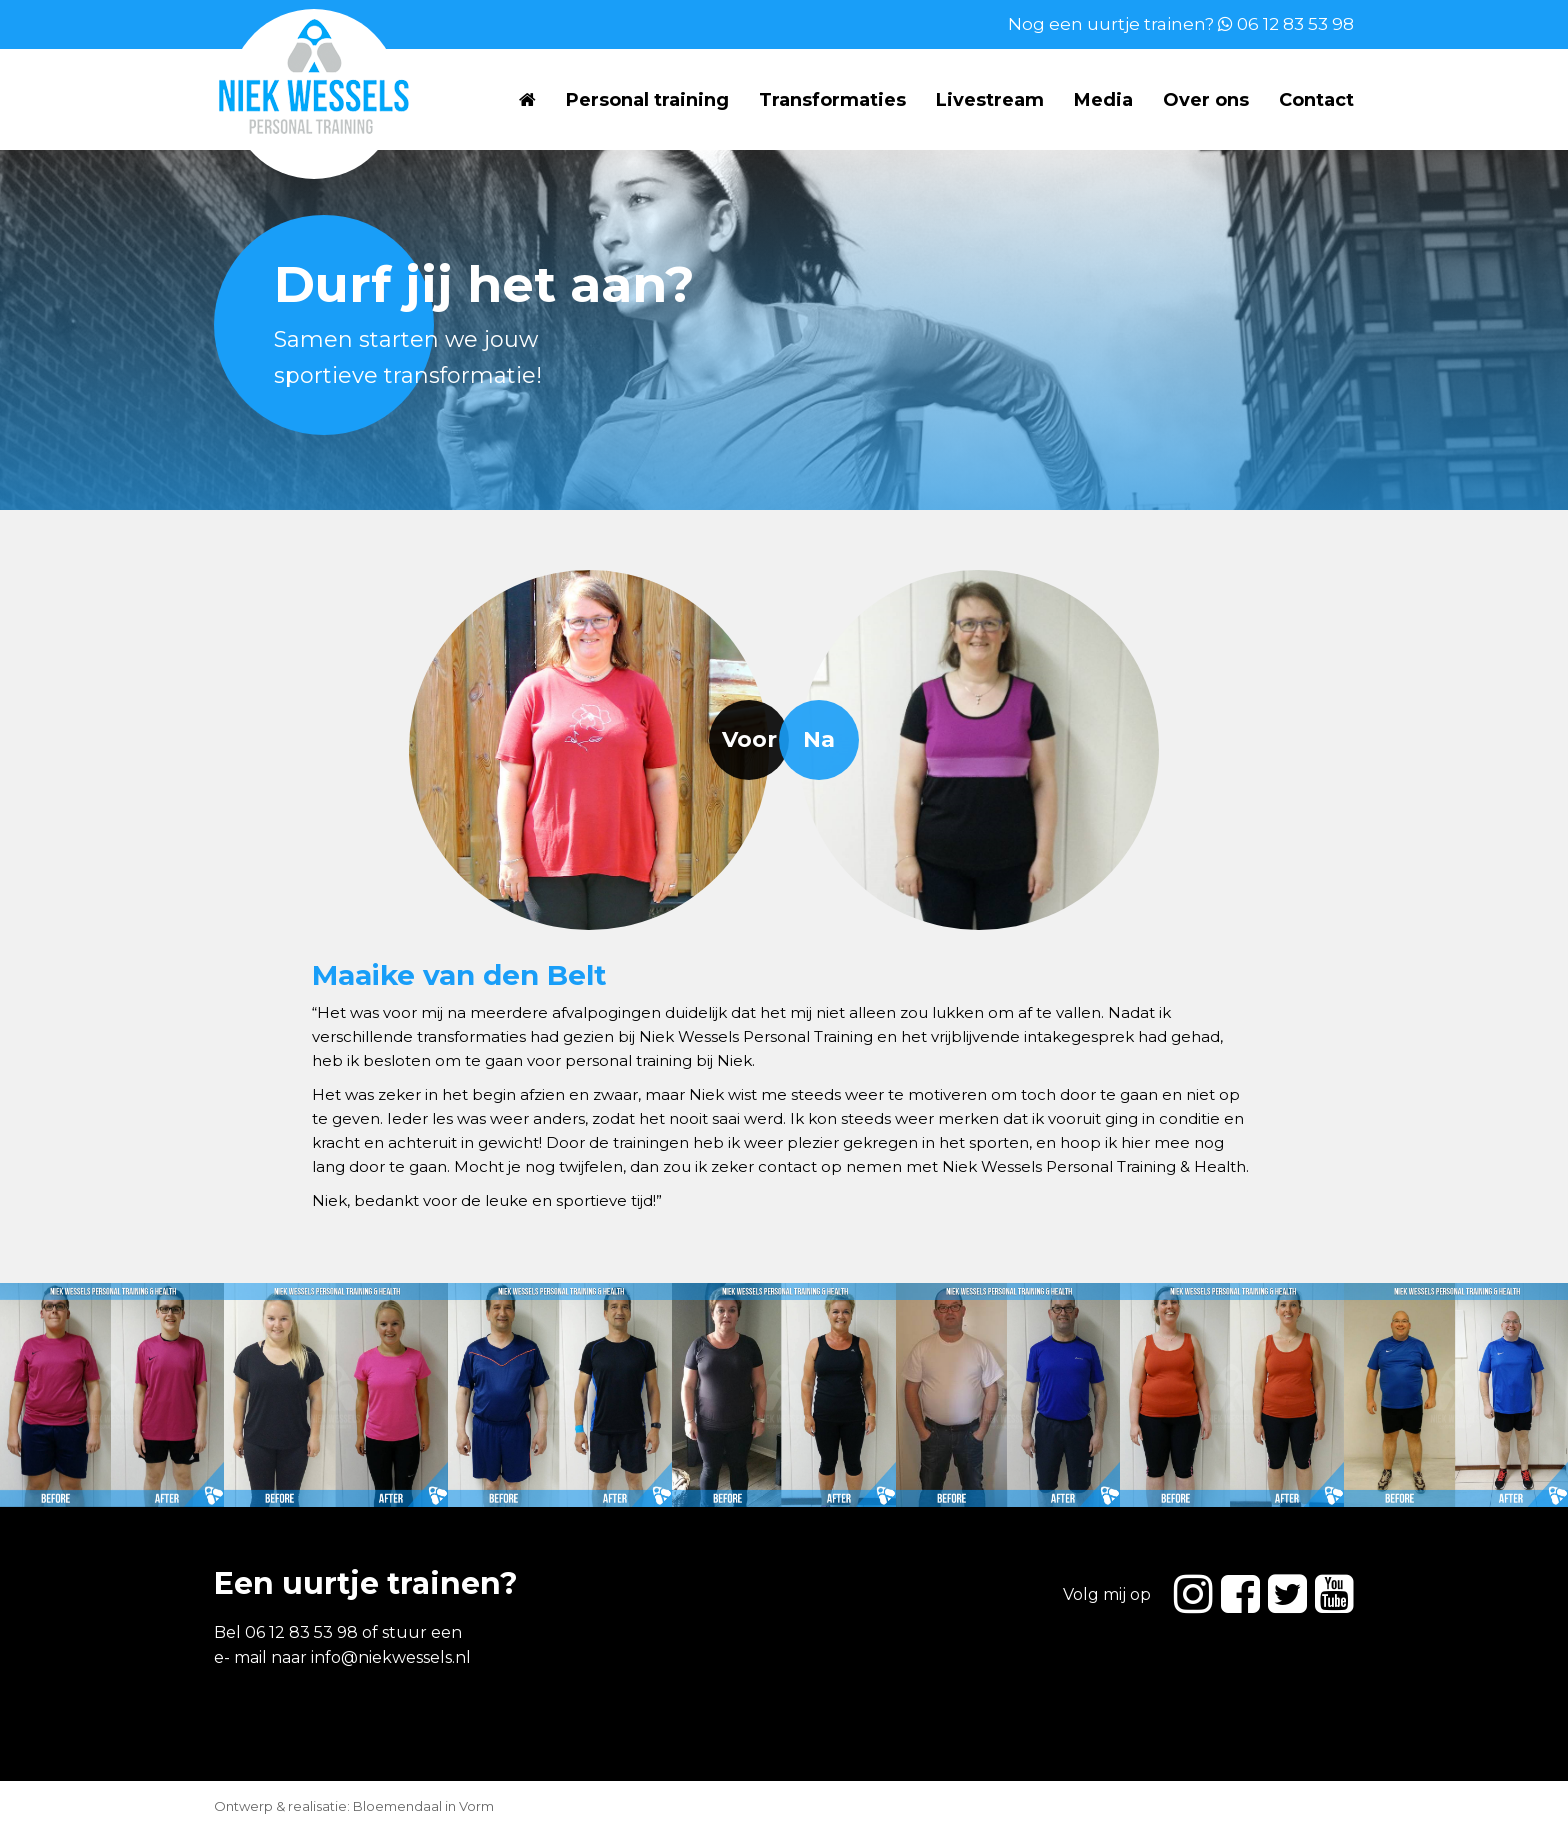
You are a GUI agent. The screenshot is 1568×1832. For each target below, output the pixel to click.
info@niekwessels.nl (391, 1657)
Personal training (647, 100)
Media (1103, 100)
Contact (1316, 100)
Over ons (1206, 100)
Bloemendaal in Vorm (423, 1806)
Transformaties (832, 100)
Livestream (990, 100)
